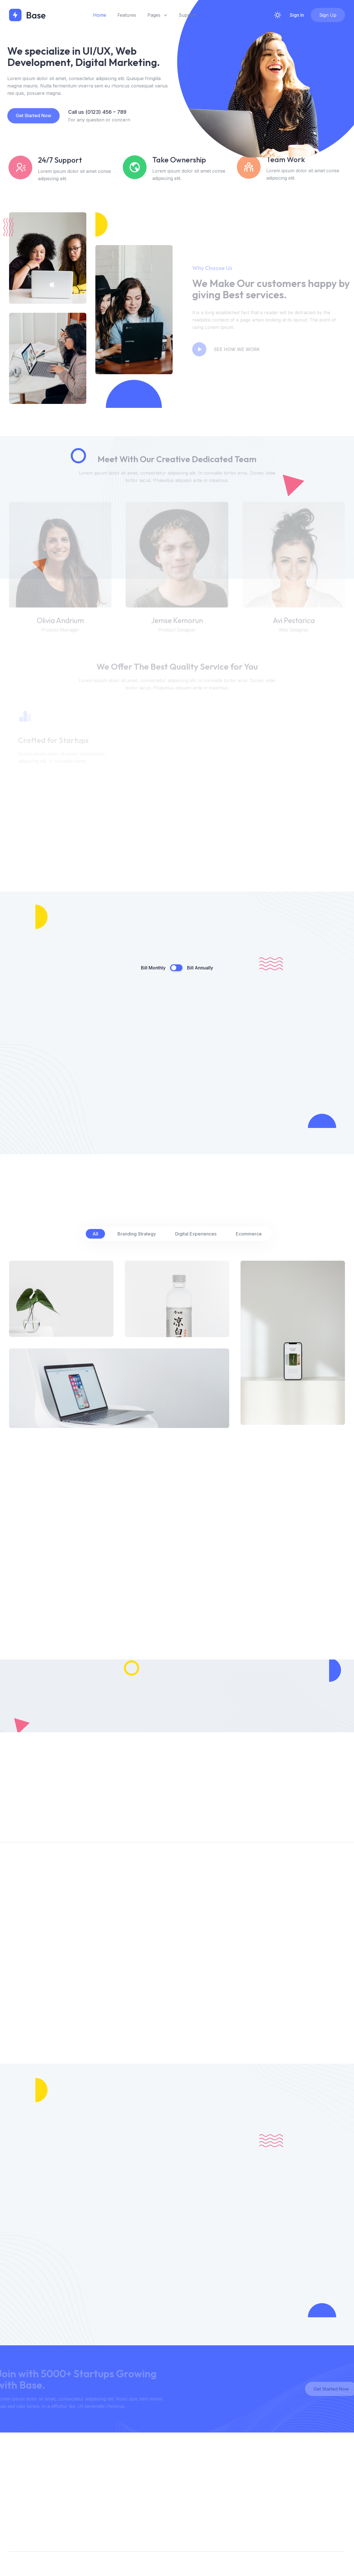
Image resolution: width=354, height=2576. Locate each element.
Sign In (297, 15)
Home (99, 15)
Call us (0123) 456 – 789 (90, 112)
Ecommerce (249, 1234)
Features (126, 15)
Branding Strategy (136, 1234)
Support (187, 15)
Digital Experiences (195, 1234)
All (95, 1234)
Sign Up (327, 15)
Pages (157, 15)
